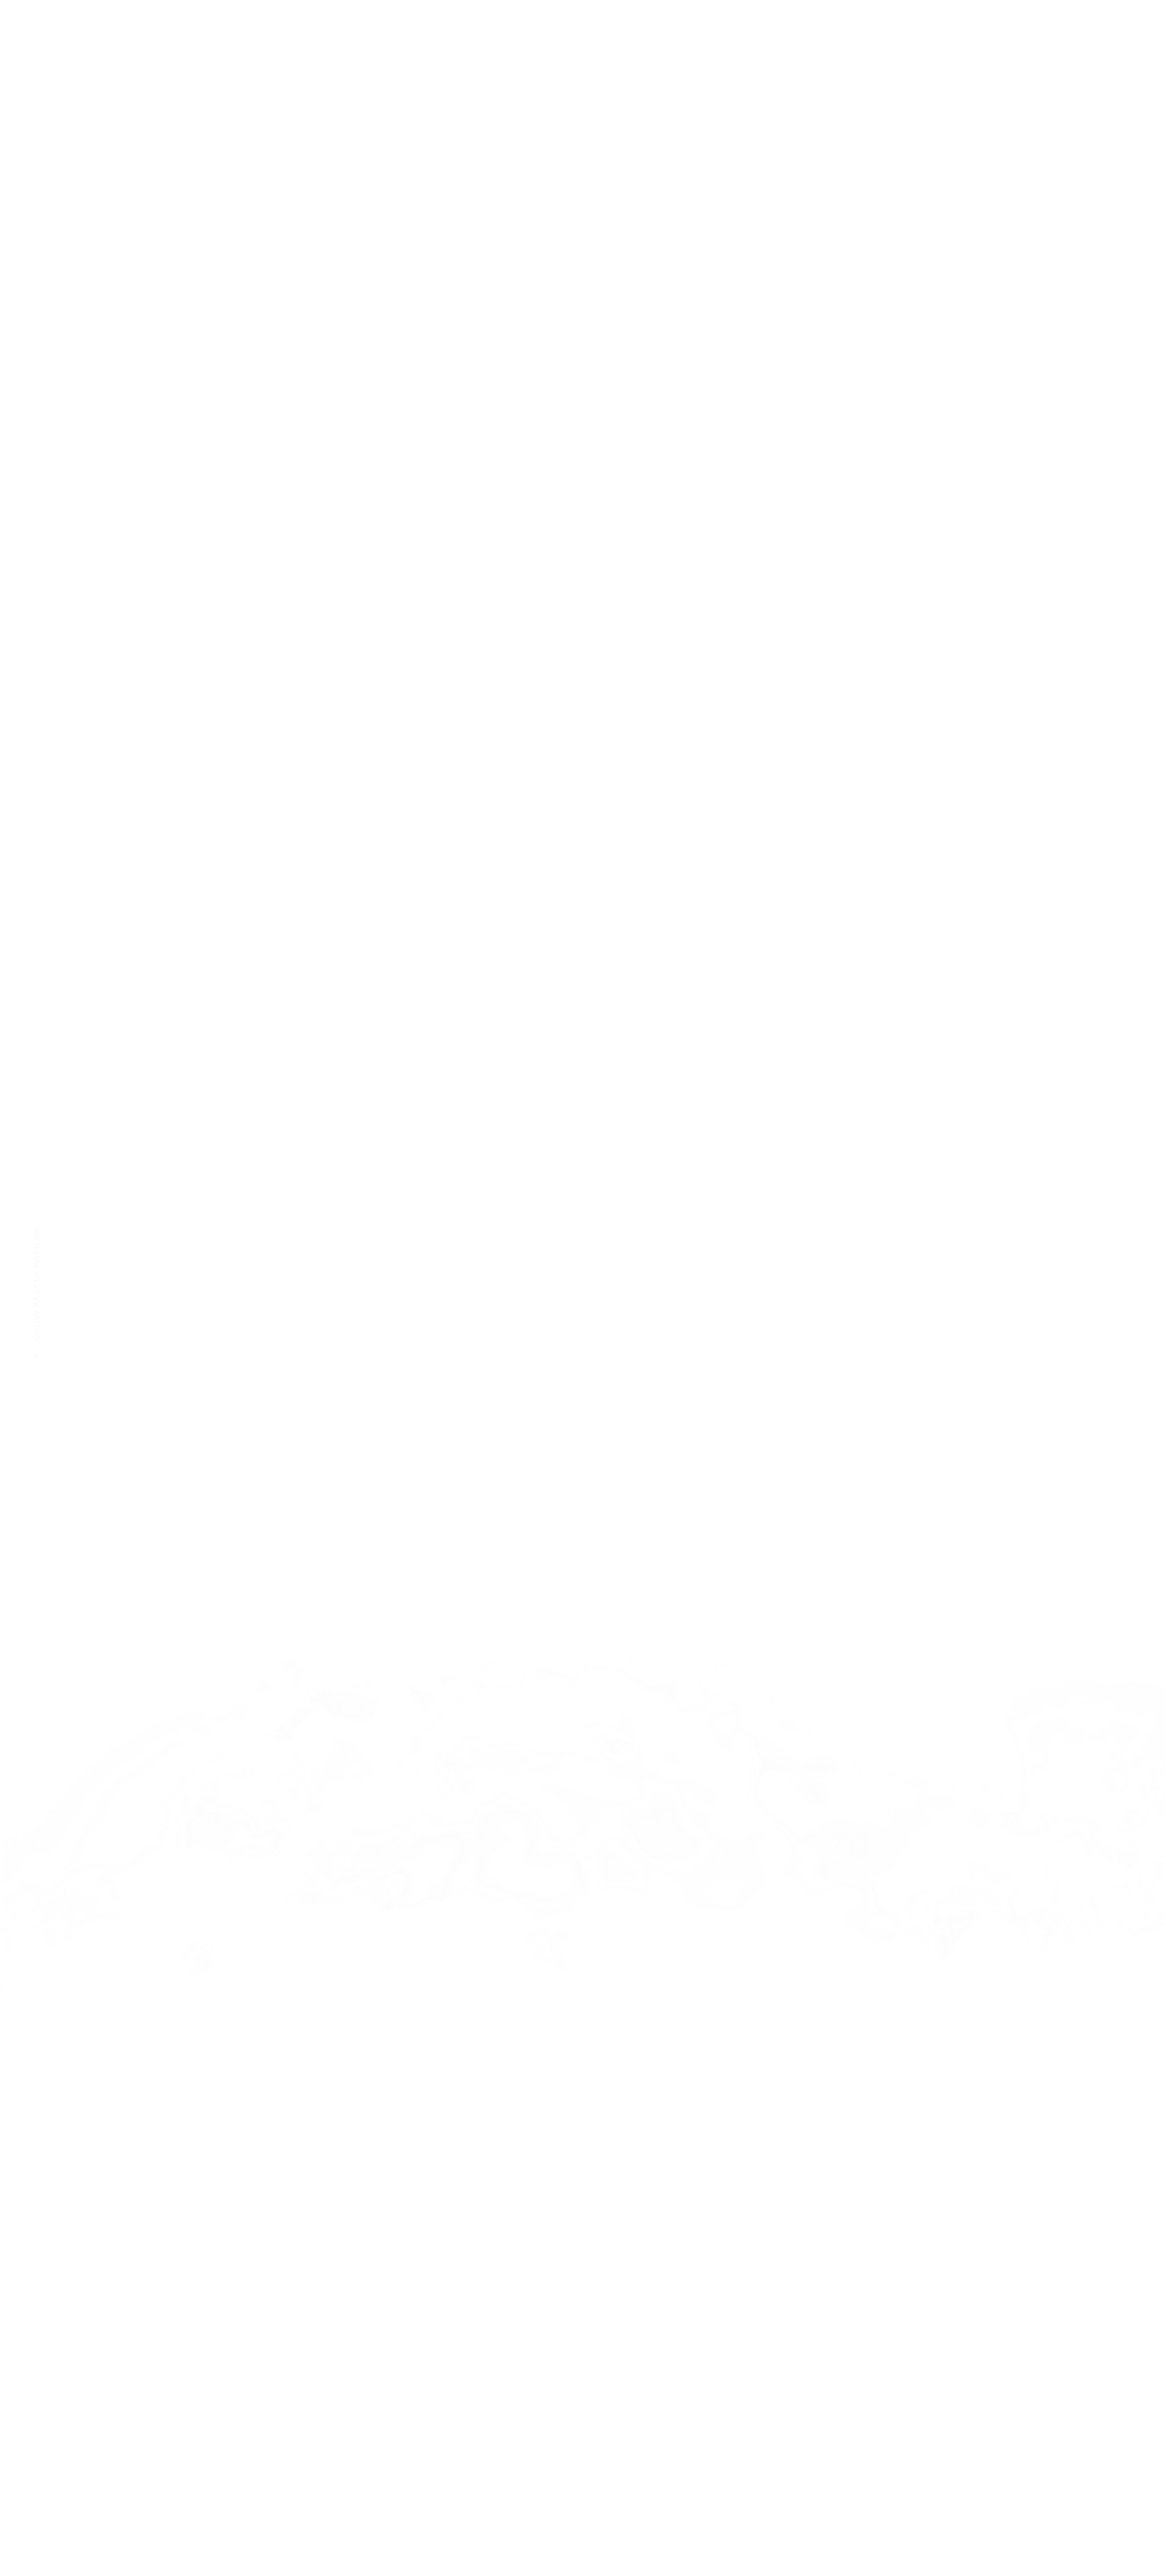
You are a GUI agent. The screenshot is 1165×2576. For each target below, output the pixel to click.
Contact (966, 322)
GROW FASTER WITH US (36, 1293)
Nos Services (701, 322)
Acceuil (434, 322)
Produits (843, 322)
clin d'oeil (555, 322)
